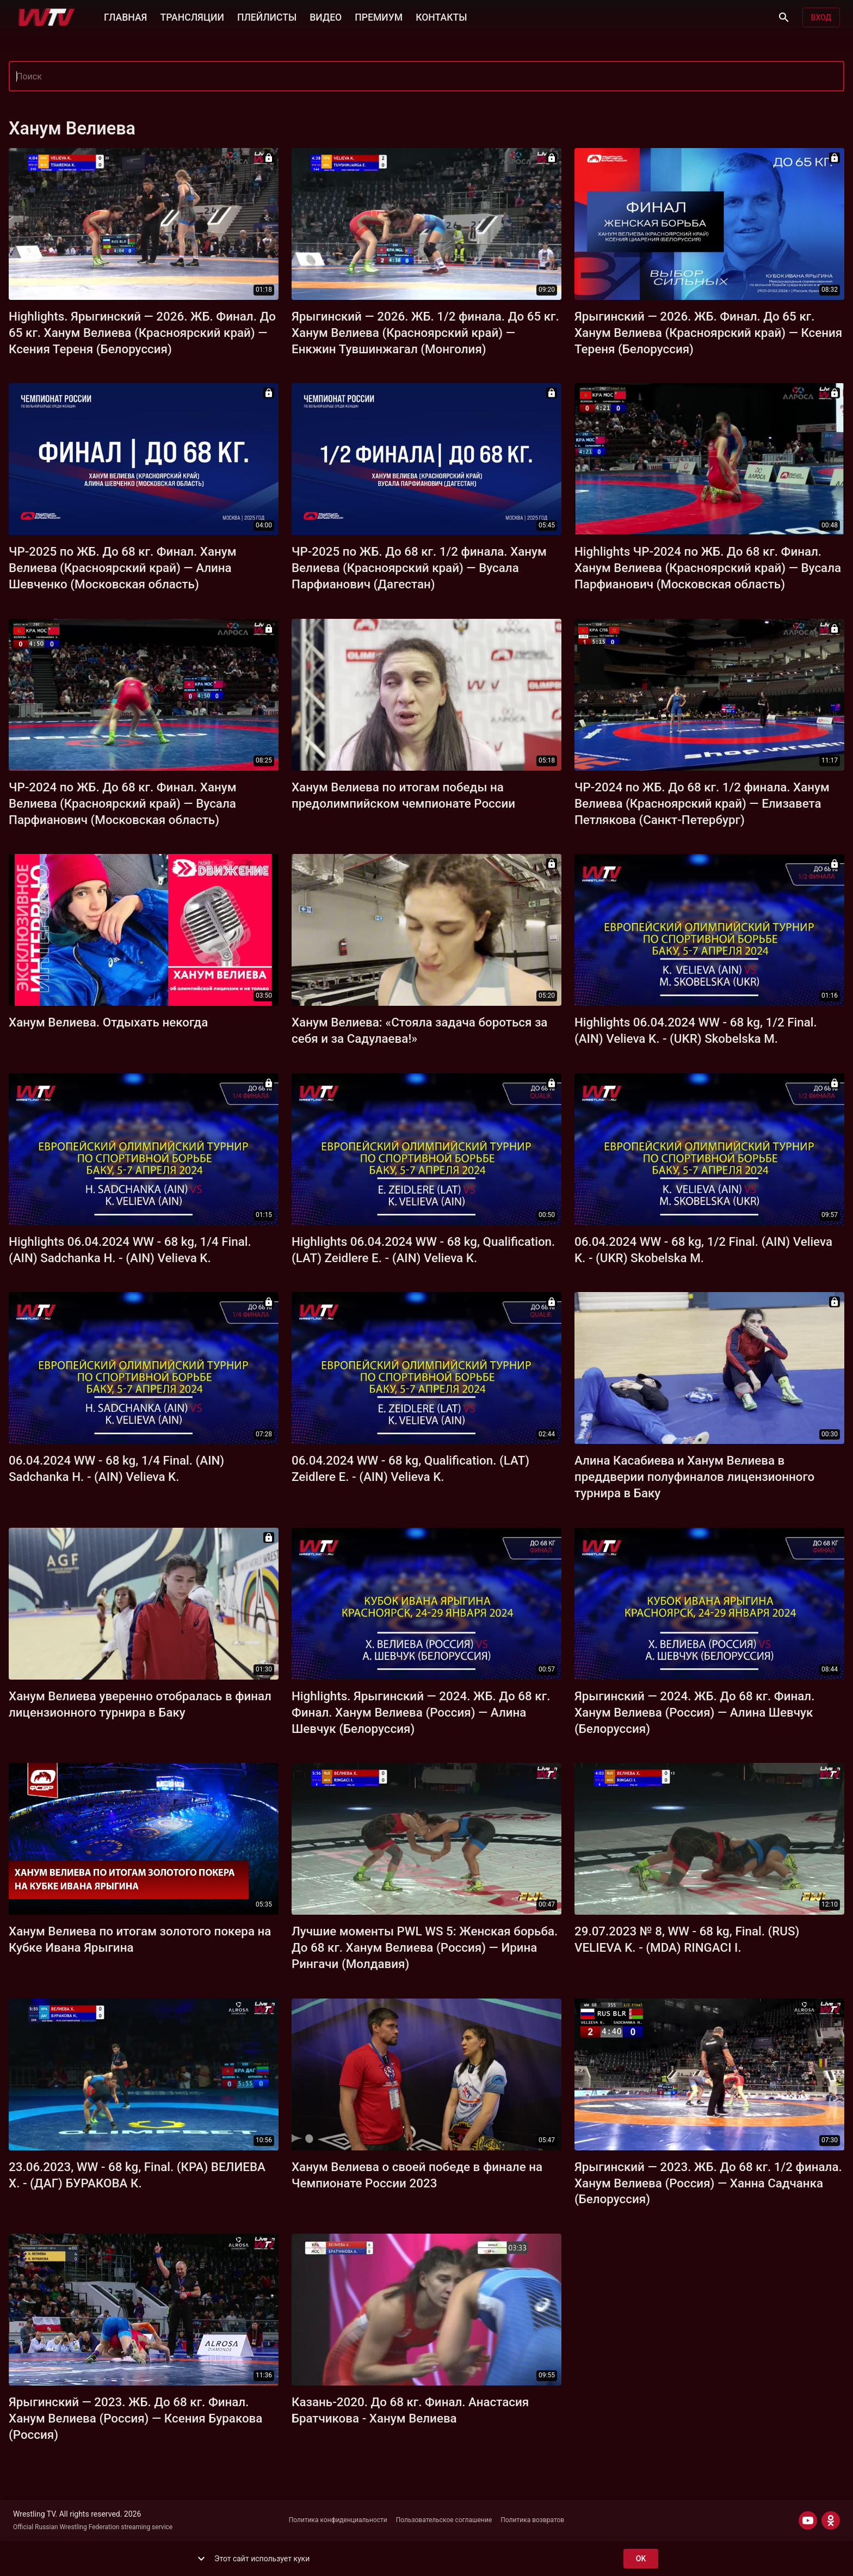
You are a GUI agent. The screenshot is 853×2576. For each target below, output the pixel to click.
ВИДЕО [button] (325, 16)
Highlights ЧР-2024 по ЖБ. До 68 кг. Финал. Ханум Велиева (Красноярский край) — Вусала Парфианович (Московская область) (707, 567)
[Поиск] (784, 17)
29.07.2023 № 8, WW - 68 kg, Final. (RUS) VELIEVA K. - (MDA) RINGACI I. (686, 1939)
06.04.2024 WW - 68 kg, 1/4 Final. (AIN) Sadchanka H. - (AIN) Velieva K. (116, 1468)
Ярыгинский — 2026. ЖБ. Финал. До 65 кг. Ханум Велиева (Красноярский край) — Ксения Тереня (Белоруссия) (708, 332)
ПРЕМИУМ (378, 16)
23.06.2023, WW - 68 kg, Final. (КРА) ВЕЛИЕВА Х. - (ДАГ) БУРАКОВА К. (137, 2175)
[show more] (201, 2559)
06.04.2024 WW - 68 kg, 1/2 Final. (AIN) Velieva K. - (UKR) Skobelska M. (703, 1249)
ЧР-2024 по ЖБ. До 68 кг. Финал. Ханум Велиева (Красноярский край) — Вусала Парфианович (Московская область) (123, 803)
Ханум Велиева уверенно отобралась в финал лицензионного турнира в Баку (140, 1704)
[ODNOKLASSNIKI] (830, 2520)
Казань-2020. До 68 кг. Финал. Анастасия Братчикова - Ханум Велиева (410, 2410)
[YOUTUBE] (808, 2520)
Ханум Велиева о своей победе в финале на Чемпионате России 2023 (417, 2175)
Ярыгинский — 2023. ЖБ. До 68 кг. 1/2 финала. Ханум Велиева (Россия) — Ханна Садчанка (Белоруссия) (708, 2183)
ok (640, 2559)
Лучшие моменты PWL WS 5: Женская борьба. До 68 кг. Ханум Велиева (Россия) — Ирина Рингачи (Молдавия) (425, 1947)
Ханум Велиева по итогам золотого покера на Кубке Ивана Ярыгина (140, 1939)
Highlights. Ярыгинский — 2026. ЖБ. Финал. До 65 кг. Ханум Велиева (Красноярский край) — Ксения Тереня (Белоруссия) (142, 332)
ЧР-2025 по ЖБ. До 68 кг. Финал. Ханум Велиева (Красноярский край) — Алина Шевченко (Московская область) (123, 567)
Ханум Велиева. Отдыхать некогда (108, 1022)
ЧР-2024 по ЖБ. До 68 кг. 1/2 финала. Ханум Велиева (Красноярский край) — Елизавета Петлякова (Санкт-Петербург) (702, 803)
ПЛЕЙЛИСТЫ (267, 16)
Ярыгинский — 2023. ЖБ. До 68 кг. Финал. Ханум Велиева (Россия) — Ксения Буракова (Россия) (135, 2418)
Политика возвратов (532, 2520)
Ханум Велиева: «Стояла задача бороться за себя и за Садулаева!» (419, 1030)
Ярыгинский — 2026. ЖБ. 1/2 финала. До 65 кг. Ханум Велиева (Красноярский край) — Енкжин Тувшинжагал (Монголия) (425, 332)
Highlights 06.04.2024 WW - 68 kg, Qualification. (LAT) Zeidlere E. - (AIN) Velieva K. (423, 1249)
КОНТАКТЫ (441, 16)
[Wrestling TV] (46, 17)
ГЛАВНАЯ (125, 16)
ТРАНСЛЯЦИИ (191, 16)
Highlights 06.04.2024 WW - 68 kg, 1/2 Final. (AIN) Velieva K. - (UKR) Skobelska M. (695, 1030)
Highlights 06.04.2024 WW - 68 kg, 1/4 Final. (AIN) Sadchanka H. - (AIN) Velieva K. (130, 1249)
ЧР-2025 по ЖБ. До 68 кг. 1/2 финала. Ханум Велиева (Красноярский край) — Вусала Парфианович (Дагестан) (419, 567)
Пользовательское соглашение (444, 2520)
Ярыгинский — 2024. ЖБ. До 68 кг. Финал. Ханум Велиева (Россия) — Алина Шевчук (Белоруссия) (694, 1712)
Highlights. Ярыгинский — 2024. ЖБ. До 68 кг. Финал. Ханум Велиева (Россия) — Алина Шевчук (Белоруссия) (421, 1712)
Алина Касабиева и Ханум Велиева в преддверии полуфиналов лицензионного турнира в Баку (694, 1476)
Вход (821, 17)
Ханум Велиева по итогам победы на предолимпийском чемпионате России (403, 795)
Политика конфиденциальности (338, 2520)
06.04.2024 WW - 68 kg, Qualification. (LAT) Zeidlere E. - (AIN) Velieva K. (410, 1468)
